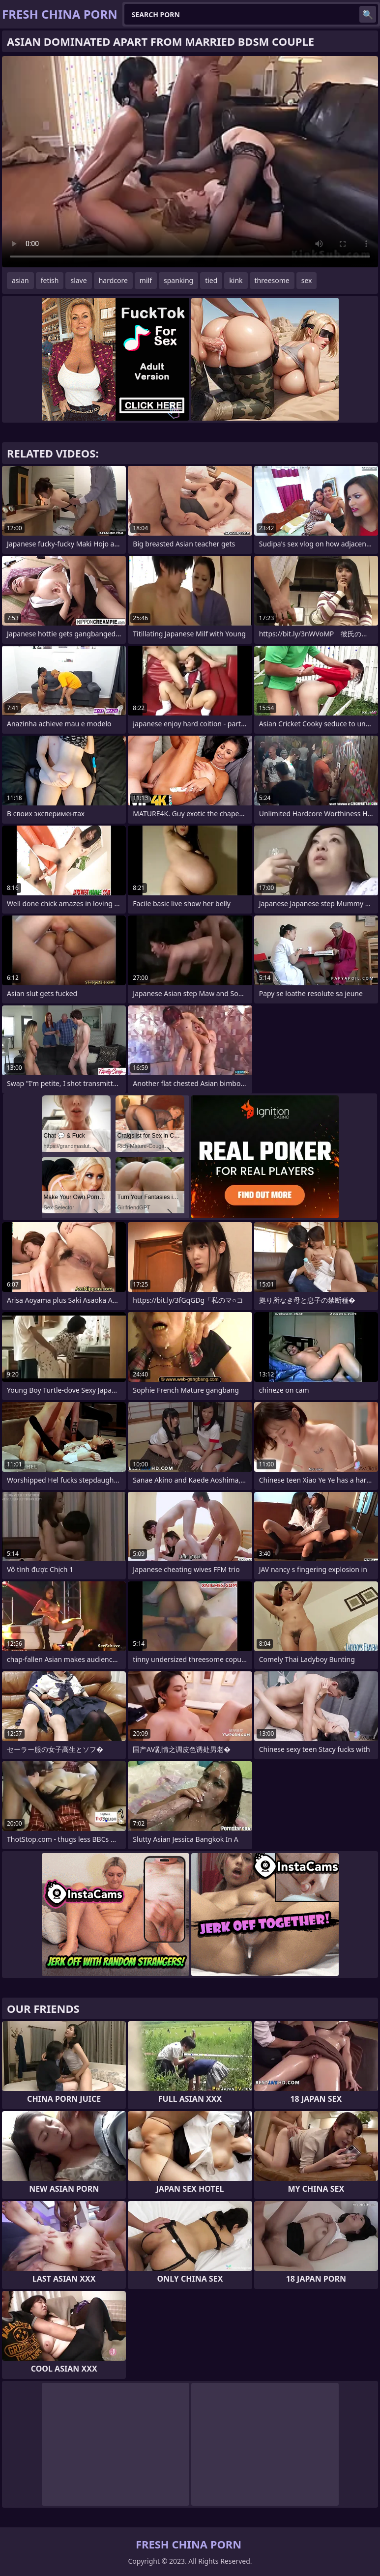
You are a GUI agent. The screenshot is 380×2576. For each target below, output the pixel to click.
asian (20, 280)
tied (211, 280)
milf (146, 280)
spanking (178, 280)
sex (306, 280)
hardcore (113, 280)
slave (78, 280)
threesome (272, 280)
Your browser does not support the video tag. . (190, 161)
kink (235, 280)
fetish (50, 280)
